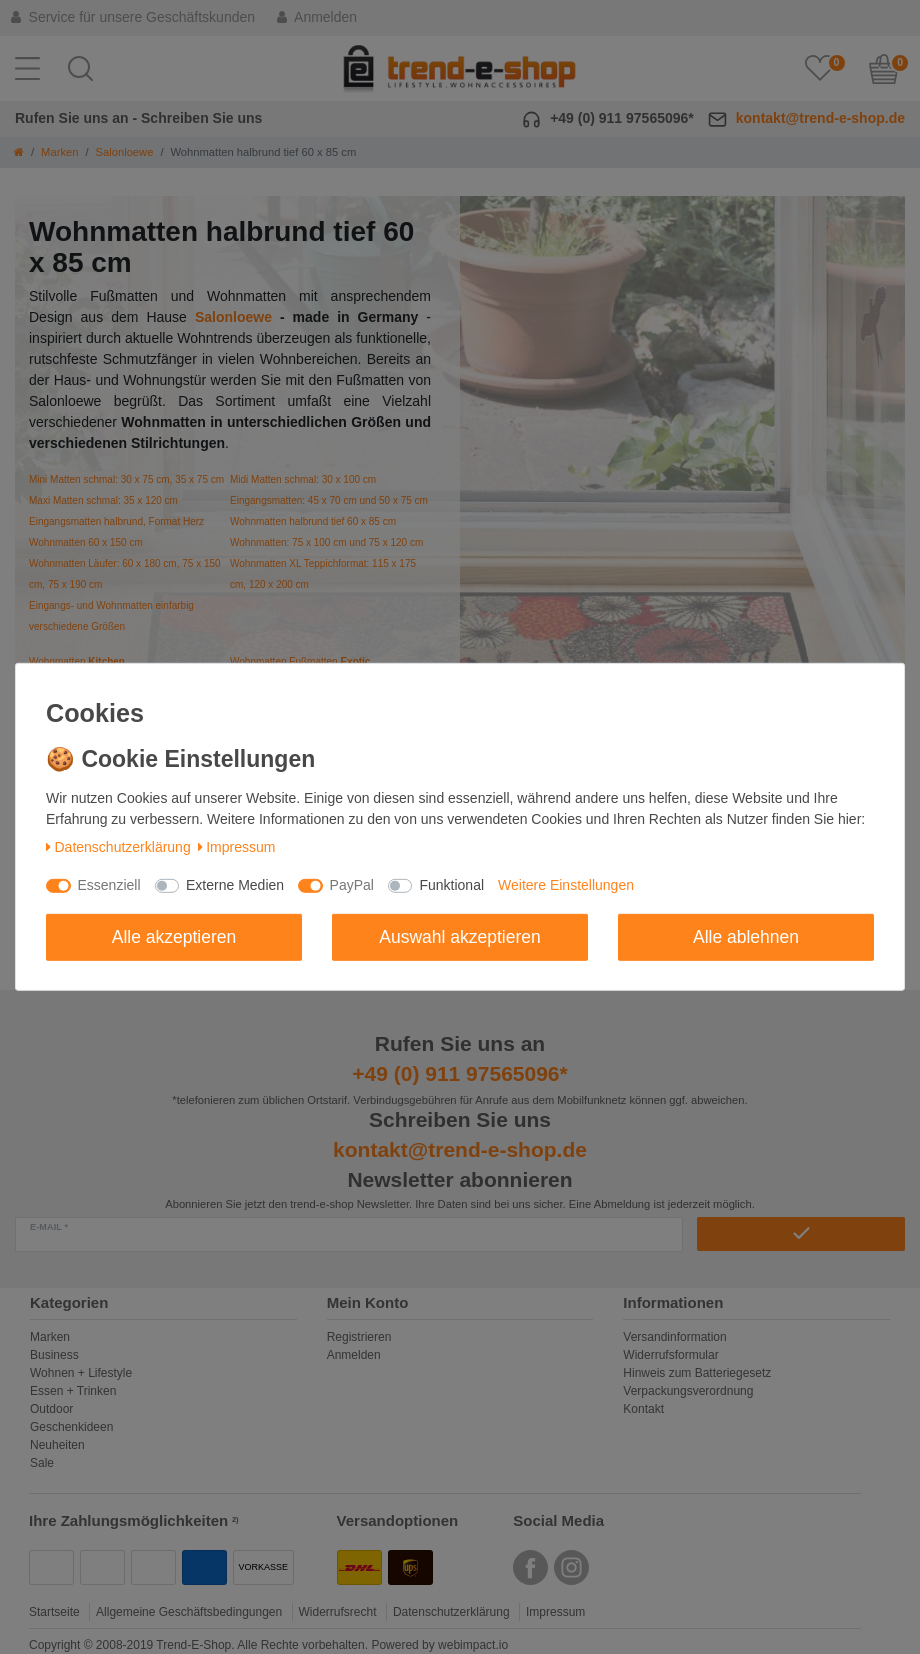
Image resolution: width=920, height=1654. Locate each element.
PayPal (352, 885)
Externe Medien (235, 885)
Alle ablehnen (746, 936)
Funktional (451, 885)
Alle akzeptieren (174, 936)
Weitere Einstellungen (566, 885)
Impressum (237, 847)
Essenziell (109, 885)
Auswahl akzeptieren (459, 936)
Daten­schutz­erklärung (118, 847)
